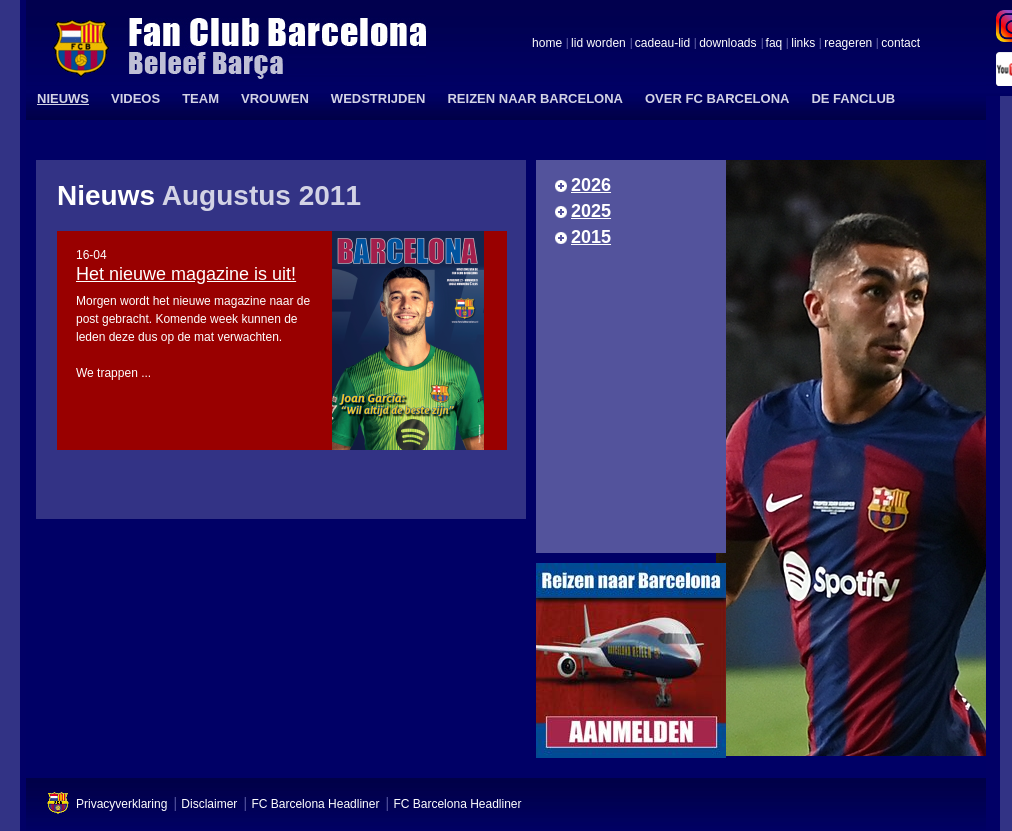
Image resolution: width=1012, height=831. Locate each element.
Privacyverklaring (121, 804)
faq (774, 44)
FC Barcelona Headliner (315, 804)
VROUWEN (275, 98)
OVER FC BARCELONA (717, 98)
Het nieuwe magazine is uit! (186, 274)
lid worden (598, 44)
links (803, 44)
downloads (727, 44)
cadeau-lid (662, 44)
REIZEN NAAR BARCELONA (535, 98)
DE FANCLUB (853, 98)
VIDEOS (135, 98)
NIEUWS (63, 98)
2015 (591, 237)
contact (900, 44)
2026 (591, 185)
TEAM (200, 98)
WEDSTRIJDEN (378, 98)
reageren (848, 44)
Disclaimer (209, 804)
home (547, 44)
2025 (591, 211)
